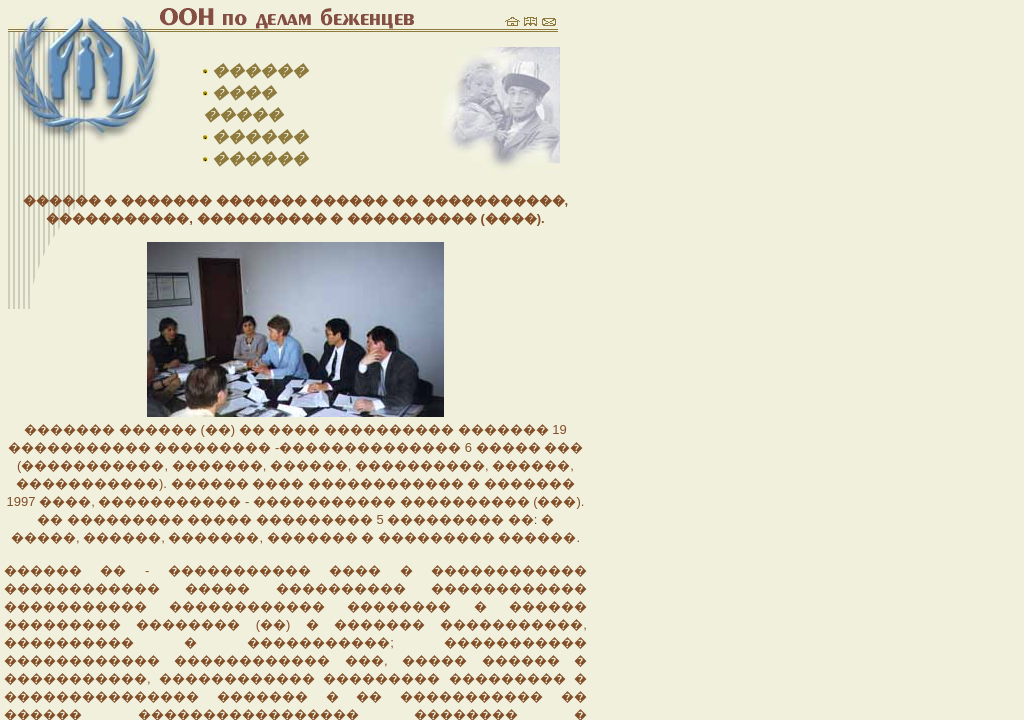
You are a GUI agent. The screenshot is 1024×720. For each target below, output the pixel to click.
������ (260, 70)
